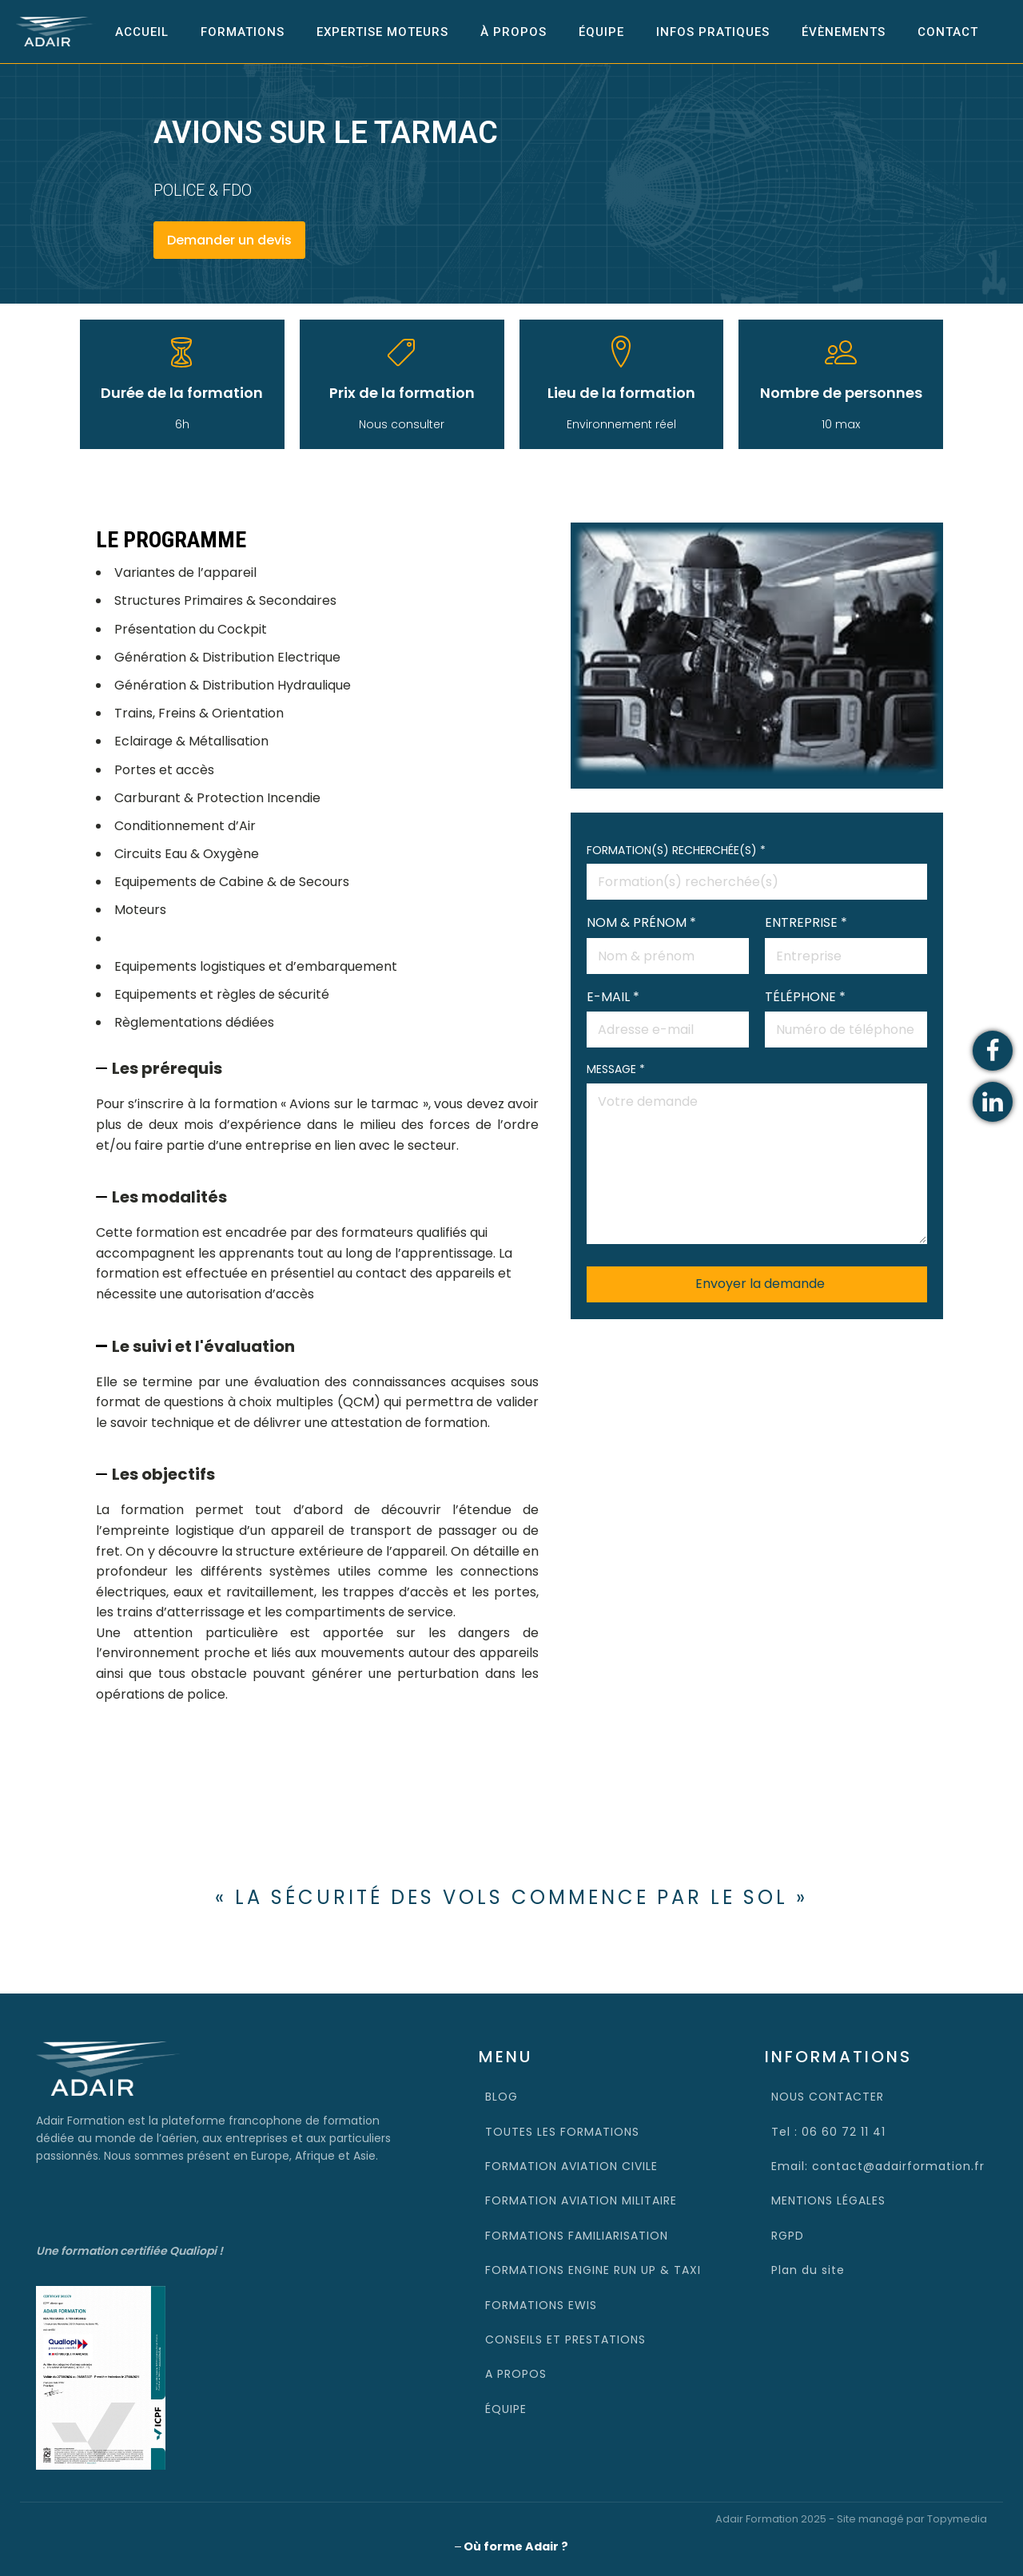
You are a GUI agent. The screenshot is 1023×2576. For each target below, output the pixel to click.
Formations (243, 31)
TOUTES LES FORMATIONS (562, 2130)
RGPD (787, 2234)
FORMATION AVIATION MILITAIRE (581, 2200)
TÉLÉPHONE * (846, 1012)
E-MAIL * (668, 1012)
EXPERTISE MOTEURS (382, 31)
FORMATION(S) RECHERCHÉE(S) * (757, 864)
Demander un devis (229, 238)
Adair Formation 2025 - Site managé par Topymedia (851, 2517)
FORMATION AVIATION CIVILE (571, 2165)
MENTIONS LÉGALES (828, 2200)
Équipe (601, 31)
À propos (513, 31)
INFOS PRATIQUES (713, 31)
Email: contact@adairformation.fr (878, 2165)
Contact (948, 31)
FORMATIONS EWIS (541, 2304)
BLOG (501, 2095)
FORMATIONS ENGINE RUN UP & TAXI (593, 2268)
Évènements (844, 31)
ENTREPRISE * (846, 938)
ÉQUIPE (506, 2407)
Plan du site (808, 2268)
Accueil (142, 31)
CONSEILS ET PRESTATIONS (565, 2338)
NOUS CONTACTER (827, 2095)
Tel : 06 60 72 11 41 (828, 2130)
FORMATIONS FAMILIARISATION (576, 2234)
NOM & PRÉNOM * (668, 938)
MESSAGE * (757, 1153)
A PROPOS (516, 2373)
